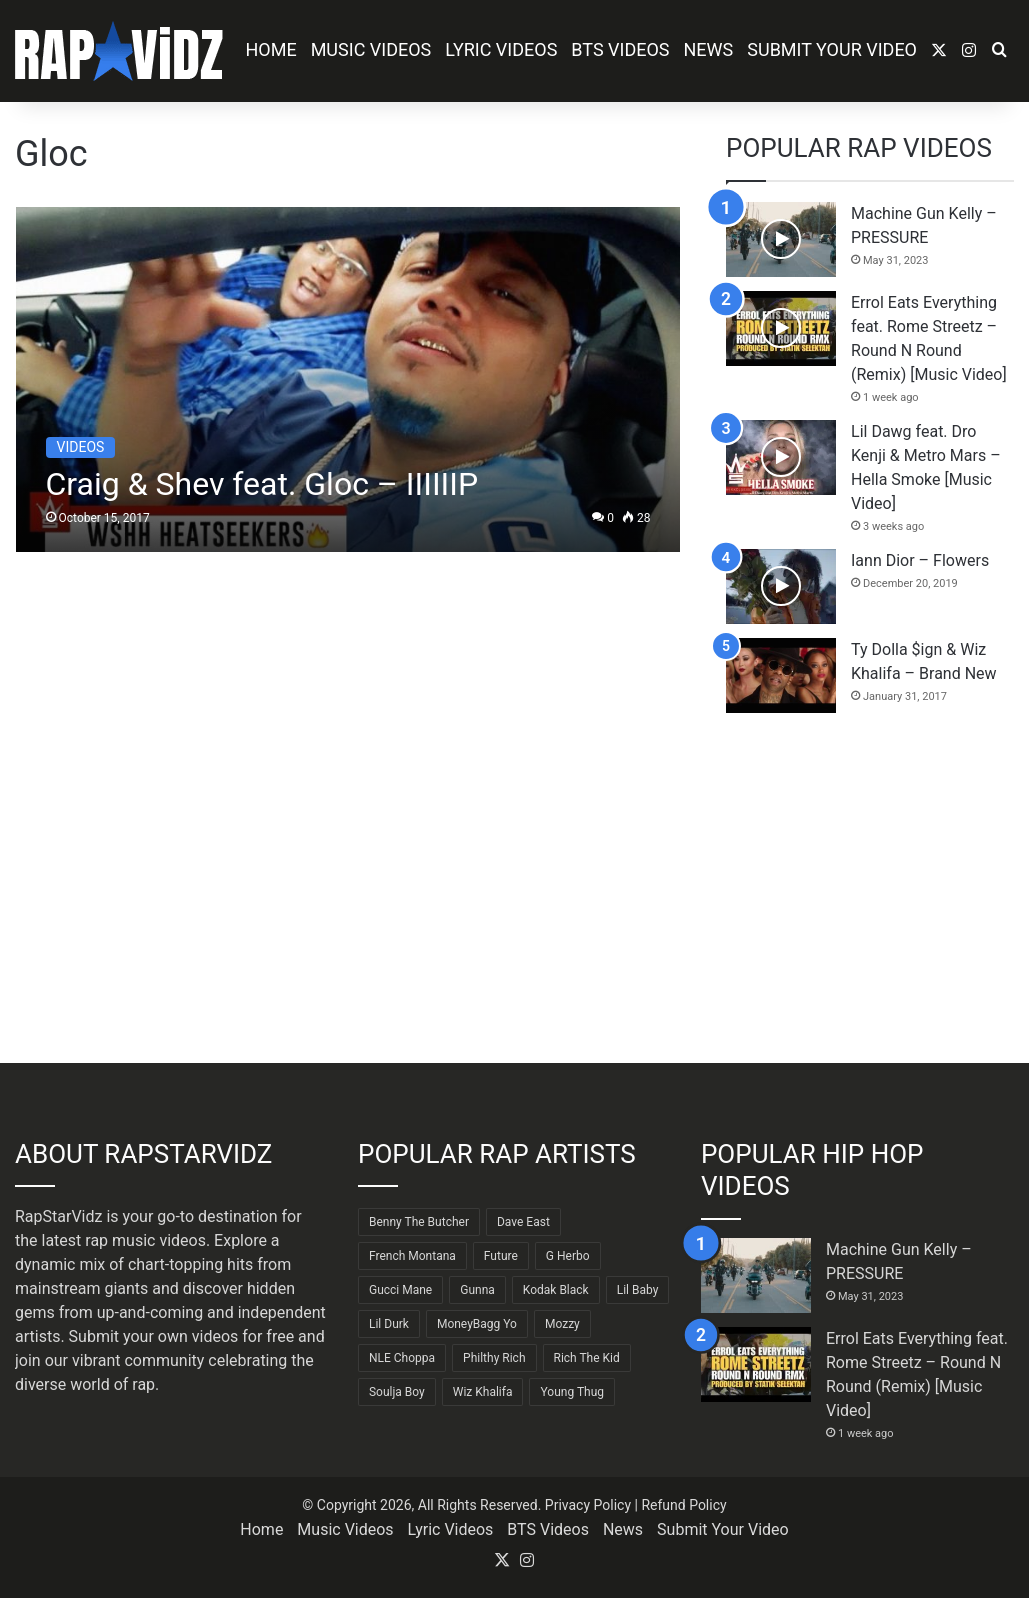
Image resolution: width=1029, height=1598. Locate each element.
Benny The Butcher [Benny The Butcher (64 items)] (419, 1222)
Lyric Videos (501, 49)
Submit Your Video (832, 49)
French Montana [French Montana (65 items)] (412, 1256)
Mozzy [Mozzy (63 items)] (562, 1324)
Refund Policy (683, 1505)
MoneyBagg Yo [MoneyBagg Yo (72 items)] (477, 1324)
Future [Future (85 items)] (501, 1256)
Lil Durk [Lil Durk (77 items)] (389, 1324)
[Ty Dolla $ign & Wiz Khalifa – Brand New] (781, 675)
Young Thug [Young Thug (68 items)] (572, 1392)
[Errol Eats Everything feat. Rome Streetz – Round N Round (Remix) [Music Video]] (781, 328)
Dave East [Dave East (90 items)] (523, 1222)
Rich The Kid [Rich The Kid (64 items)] (587, 1358)
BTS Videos (620, 49)
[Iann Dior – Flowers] (781, 586)
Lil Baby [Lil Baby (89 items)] (638, 1290)
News (709, 49)
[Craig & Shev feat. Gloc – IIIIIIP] (348, 379)
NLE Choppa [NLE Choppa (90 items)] (402, 1358)
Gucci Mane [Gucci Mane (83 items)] (400, 1290)
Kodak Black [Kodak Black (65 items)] (556, 1290)
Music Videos (371, 49)
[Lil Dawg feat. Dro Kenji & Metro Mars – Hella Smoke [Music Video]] (781, 457)
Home (270, 49)
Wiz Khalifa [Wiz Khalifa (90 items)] (483, 1392)
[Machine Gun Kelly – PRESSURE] (781, 239)
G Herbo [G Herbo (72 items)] (568, 1256)
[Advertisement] (870, 888)
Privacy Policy (588, 1505)
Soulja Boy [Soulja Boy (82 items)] (397, 1392)
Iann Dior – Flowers (920, 560)
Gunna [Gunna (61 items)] (477, 1290)
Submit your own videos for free (182, 1336)
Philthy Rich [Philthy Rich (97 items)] (494, 1358)
